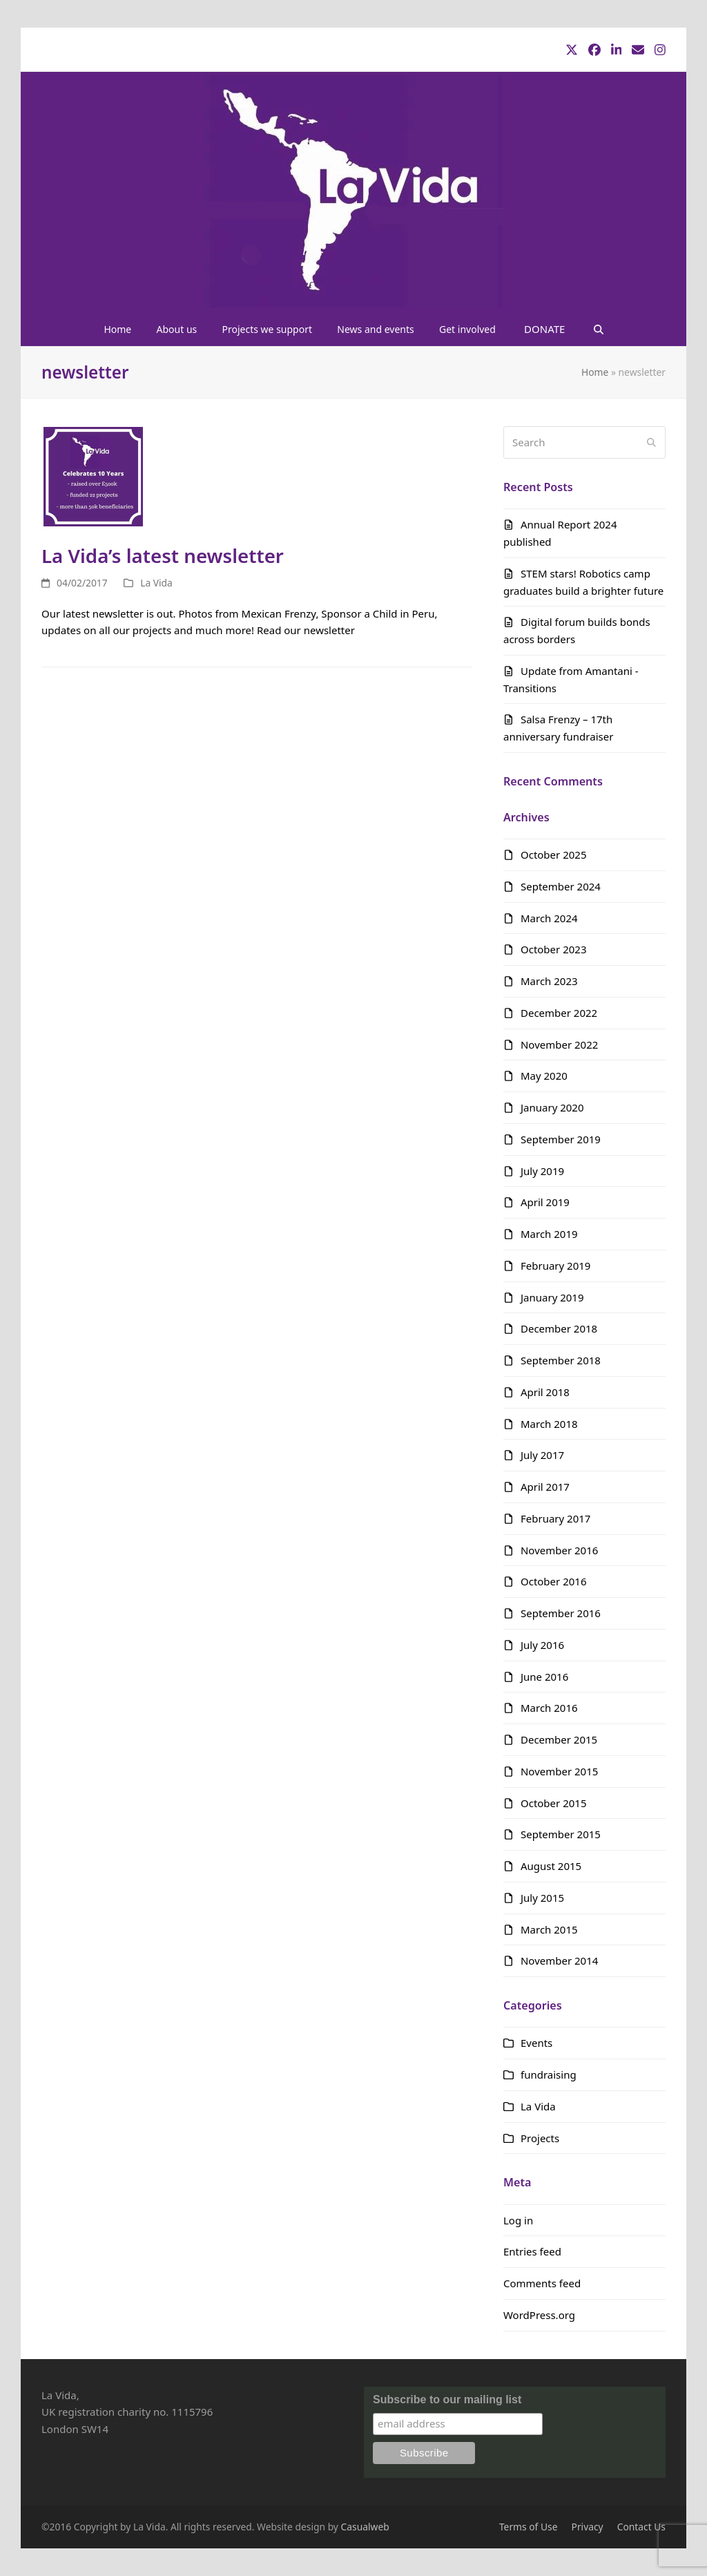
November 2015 (559, 1771)
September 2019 (561, 1139)
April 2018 (545, 1392)
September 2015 (561, 1834)
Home (594, 372)
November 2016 (559, 1550)
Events (536, 2043)
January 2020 (552, 1107)
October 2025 (554, 854)
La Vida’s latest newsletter (162, 555)
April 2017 (545, 1487)
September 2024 (561, 886)
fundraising (549, 2074)
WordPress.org (539, 2315)
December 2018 (559, 1328)
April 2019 (545, 1202)
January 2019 (552, 1297)
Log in (518, 2220)
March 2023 (549, 981)
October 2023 (554, 949)
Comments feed (542, 2283)
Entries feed (532, 2251)
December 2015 (559, 1739)
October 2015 (554, 1803)
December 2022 (559, 1013)
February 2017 (555, 1518)
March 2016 (549, 1708)
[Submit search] (651, 442)
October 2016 (554, 1581)
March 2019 (549, 1234)
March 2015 (549, 1929)
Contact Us (641, 2526)
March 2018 (549, 1424)
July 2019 (542, 1171)
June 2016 (544, 1676)
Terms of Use (528, 2526)
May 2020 (544, 1075)
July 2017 (542, 1455)
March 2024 (549, 918)
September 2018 (561, 1360)
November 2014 (559, 1960)
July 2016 (542, 1645)
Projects (540, 2138)
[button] (598, 329)
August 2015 (551, 1866)
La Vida (156, 582)
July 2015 (542, 1898)
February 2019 (555, 1265)
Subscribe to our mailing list (447, 2399)
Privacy (587, 2526)
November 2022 (559, 1044)
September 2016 (561, 1613)
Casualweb (365, 2526)
